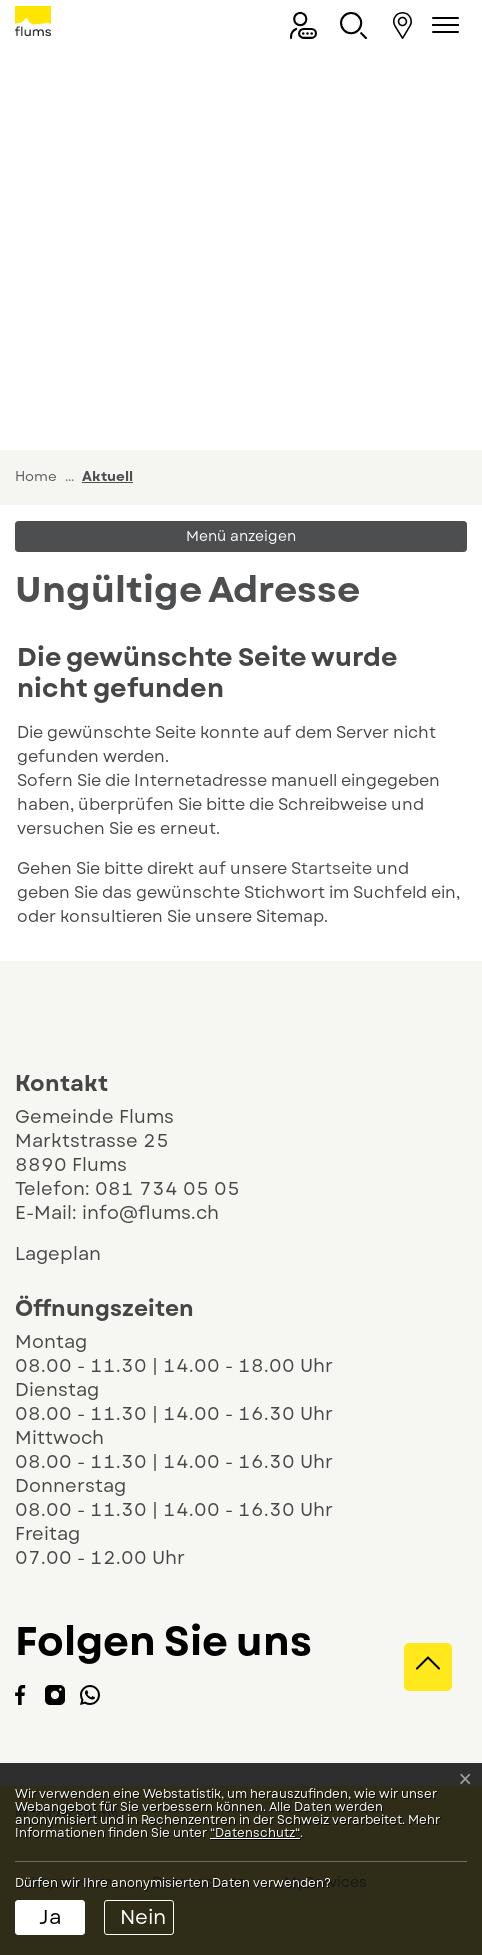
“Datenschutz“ (255, 1833)
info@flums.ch (150, 1213)
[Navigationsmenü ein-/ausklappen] (442, 25)
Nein (143, 1917)
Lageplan (75, 1254)
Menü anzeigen (241, 536)
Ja (50, 1917)
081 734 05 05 (167, 1189)
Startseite (331, 868)
